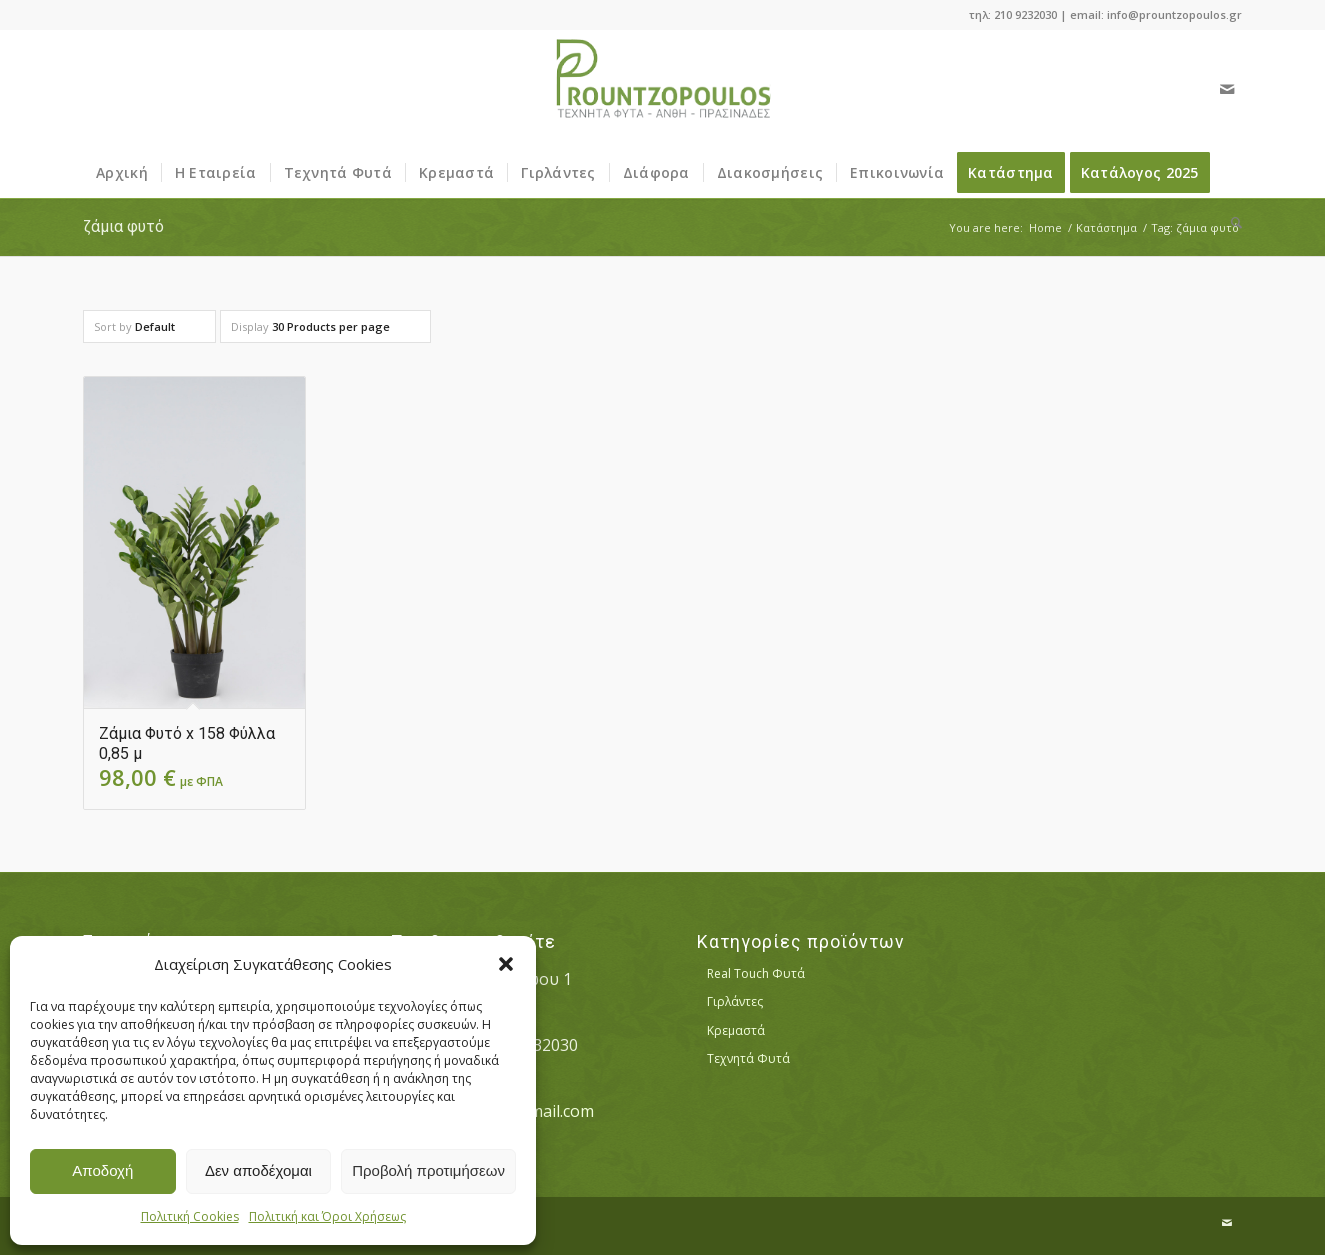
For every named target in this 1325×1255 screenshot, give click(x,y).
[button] (506, 964)
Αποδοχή (102, 1170)
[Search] (1230, 223)
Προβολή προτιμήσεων (428, 1170)
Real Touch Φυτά (756, 973)
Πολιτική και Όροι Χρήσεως (327, 1216)
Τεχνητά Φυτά (748, 1058)
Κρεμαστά (736, 1030)
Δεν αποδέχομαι (258, 1170)
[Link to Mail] (1227, 89)
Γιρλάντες (735, 1001)
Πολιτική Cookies (190, 1216)
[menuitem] (122, 173)
